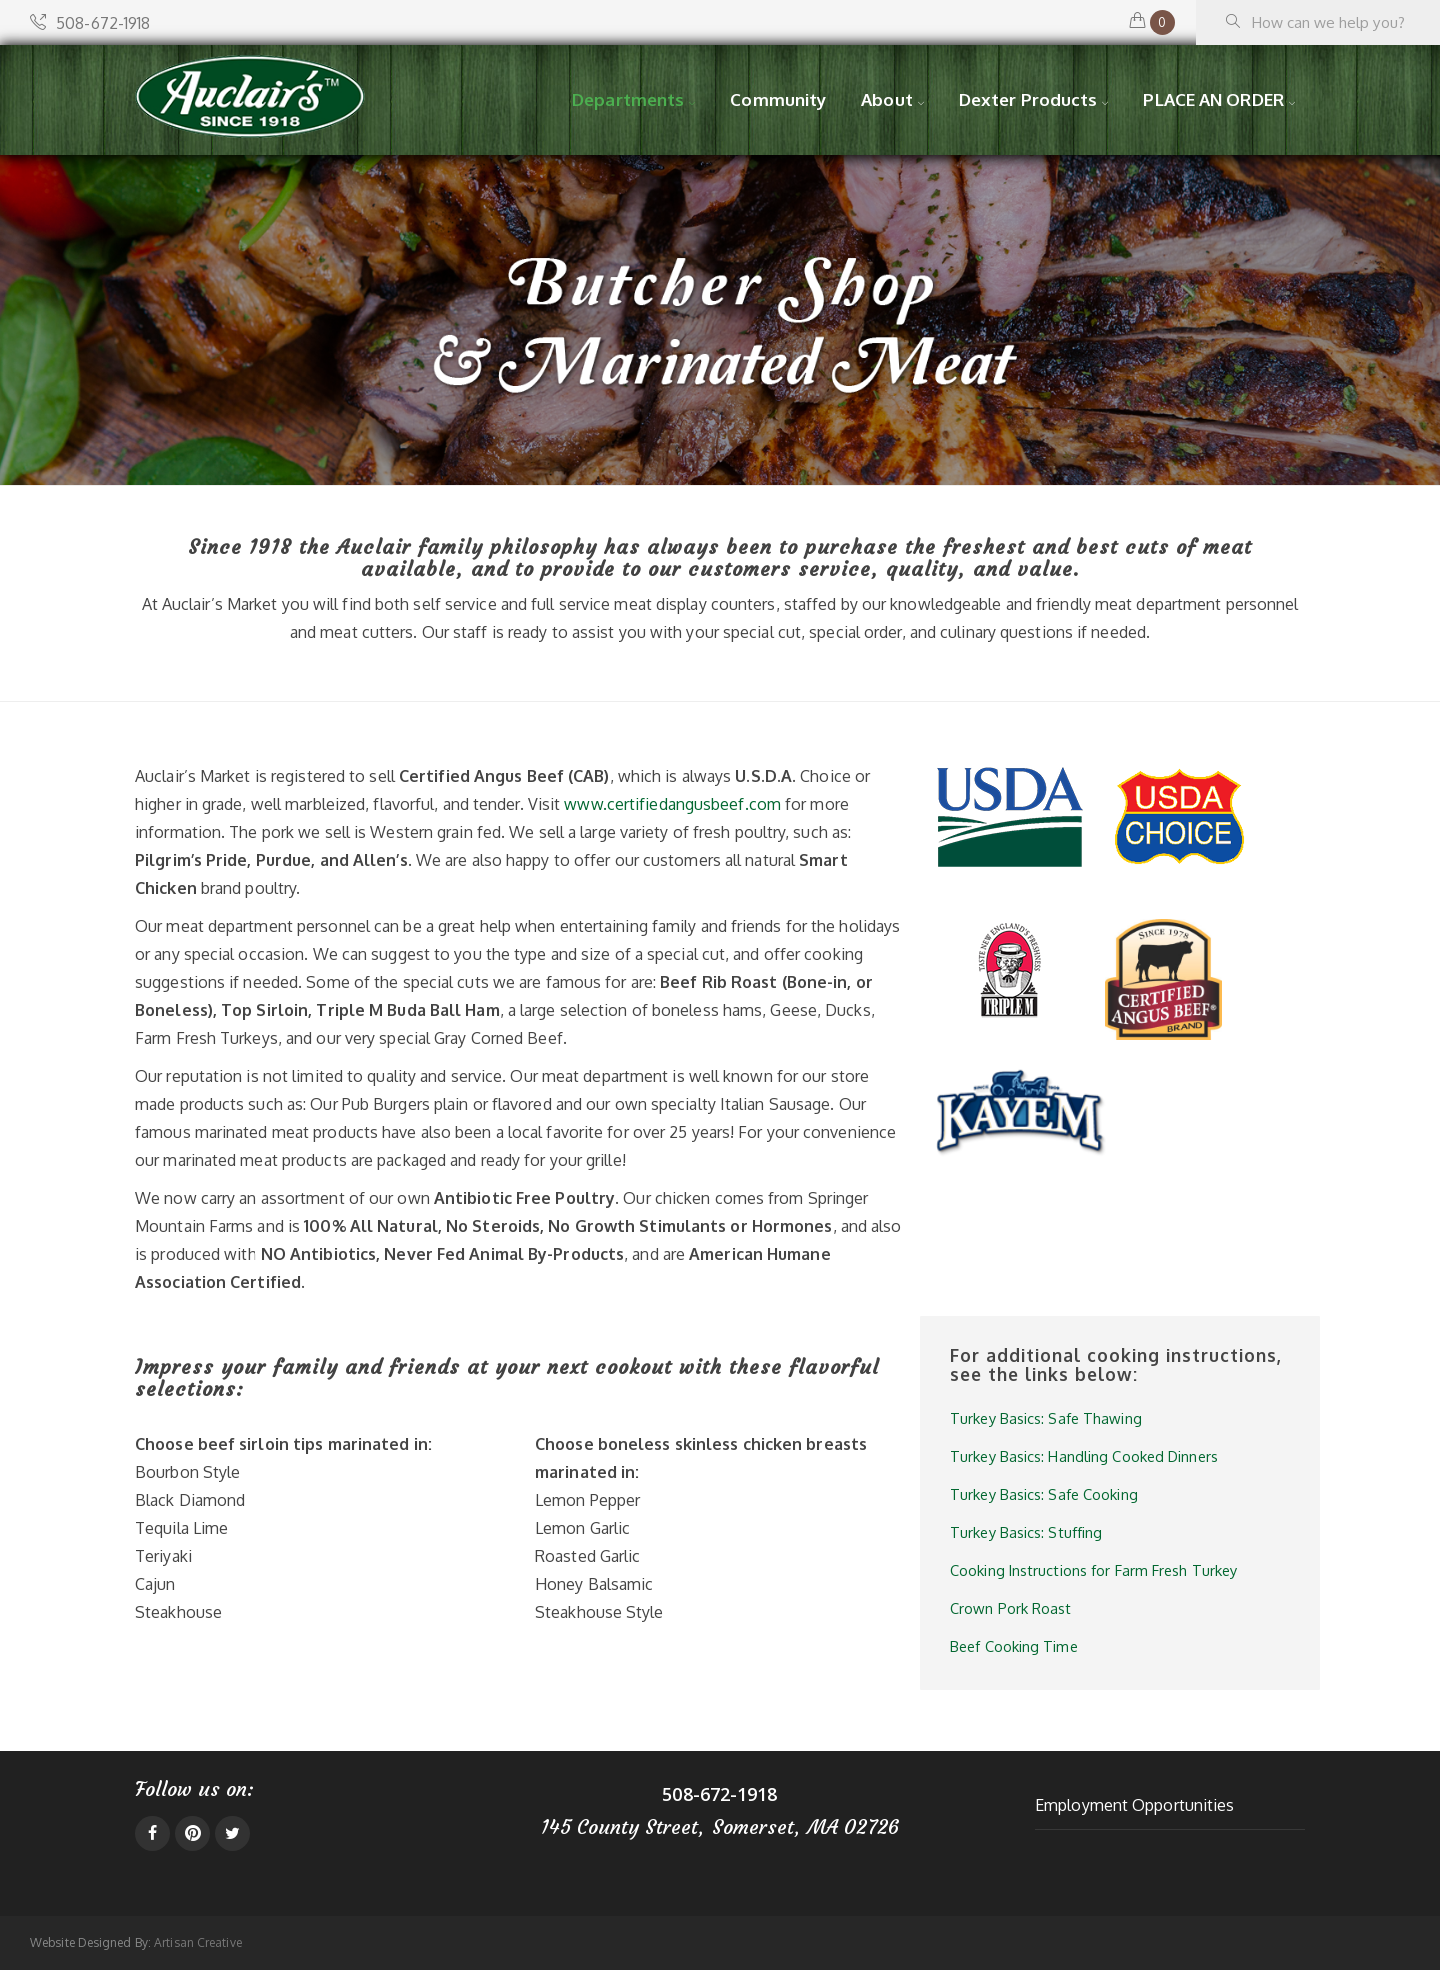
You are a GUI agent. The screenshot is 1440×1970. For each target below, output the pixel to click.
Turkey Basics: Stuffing (1026, 1532)
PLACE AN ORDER (1213, 99)
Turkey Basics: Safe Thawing (1046, 1418)
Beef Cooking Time (1014, 1646)
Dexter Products (1028, 99)
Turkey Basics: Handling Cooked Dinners (1084, 1456)
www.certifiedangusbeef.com (672, 804)
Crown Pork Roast (1011, 1608)
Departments (628, 99)
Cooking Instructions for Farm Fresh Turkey (1093, 1570)
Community (778, 99)
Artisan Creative (198, 1942)
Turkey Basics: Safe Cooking (1044, 1494)
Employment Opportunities (1134, 1805)
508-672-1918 (90, 23)
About (887, 99)
